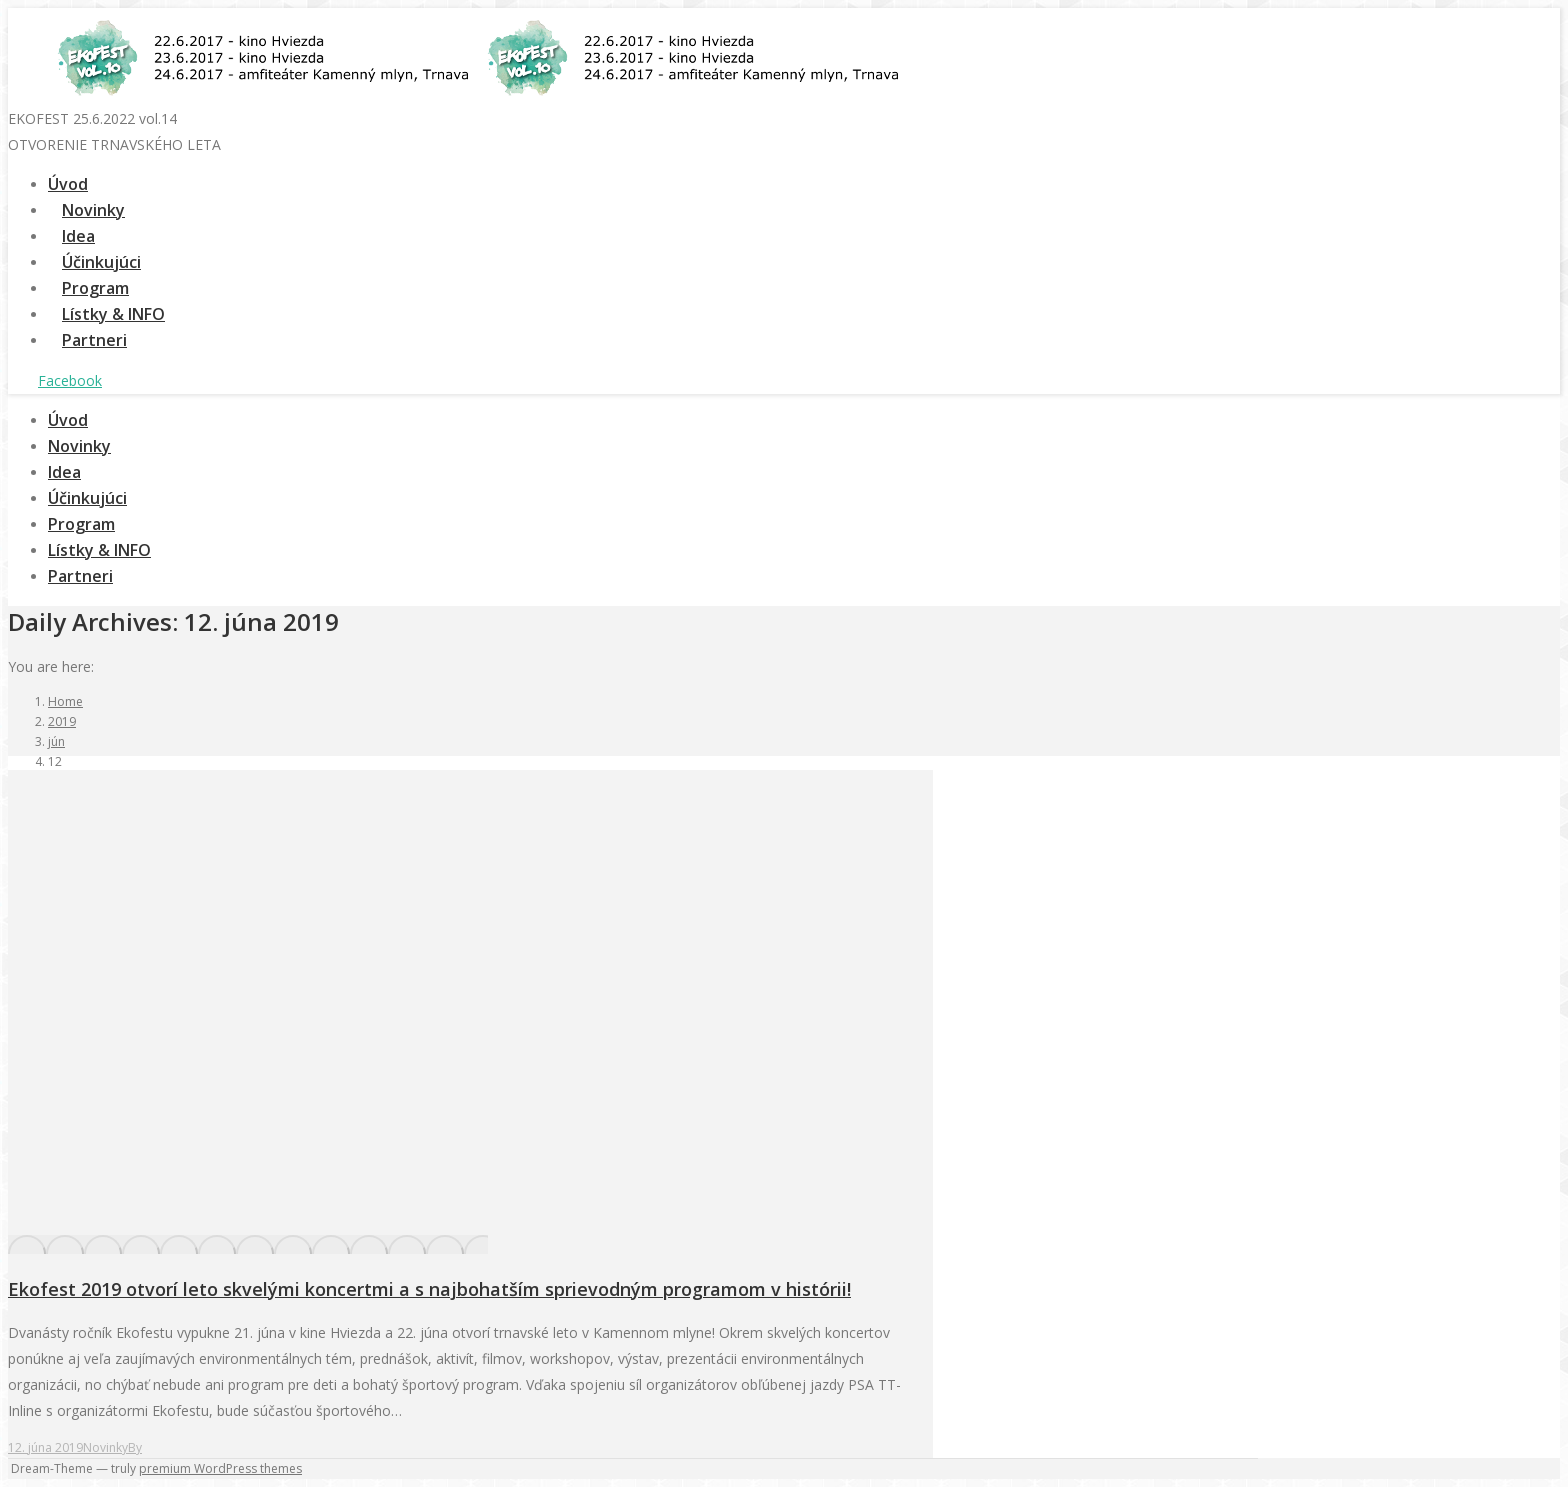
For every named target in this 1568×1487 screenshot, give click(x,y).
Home (65, 701)
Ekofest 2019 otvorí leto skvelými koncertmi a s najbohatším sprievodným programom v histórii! (429, 1289)
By (135, 1447)
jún (56, 741)
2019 (62, 721)
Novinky (105, 1447)
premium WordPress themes (220, 1468)
